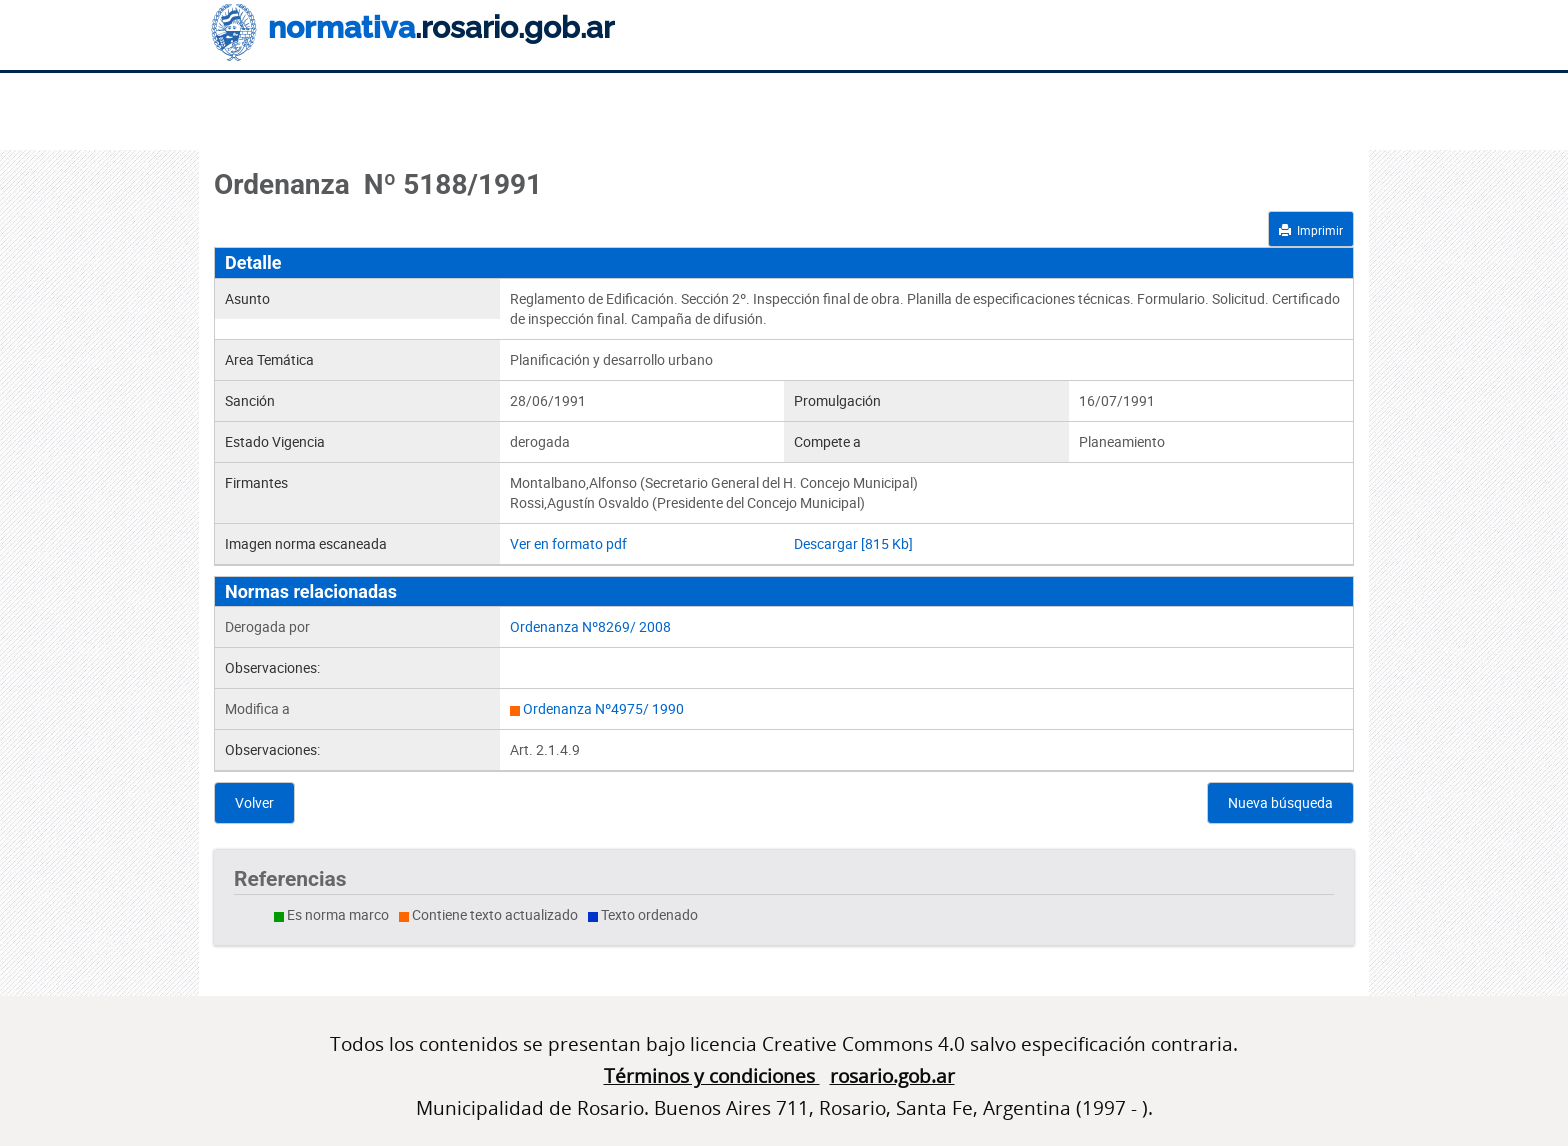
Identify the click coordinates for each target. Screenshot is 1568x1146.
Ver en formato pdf (568, 543)
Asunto (247, 298)
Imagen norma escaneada (306, 543)
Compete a (827, 441)
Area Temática (269, 359)
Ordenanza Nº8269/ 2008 (590, 626)
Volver (254, 802)
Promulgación (837, 400)
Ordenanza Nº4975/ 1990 (603, 708)
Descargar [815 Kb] (853, 543)
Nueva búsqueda (1280, 802)
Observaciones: (272, 667)
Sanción (250, 400)
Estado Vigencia (275, 441)
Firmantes (256, 482)
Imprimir (1311, 230)
